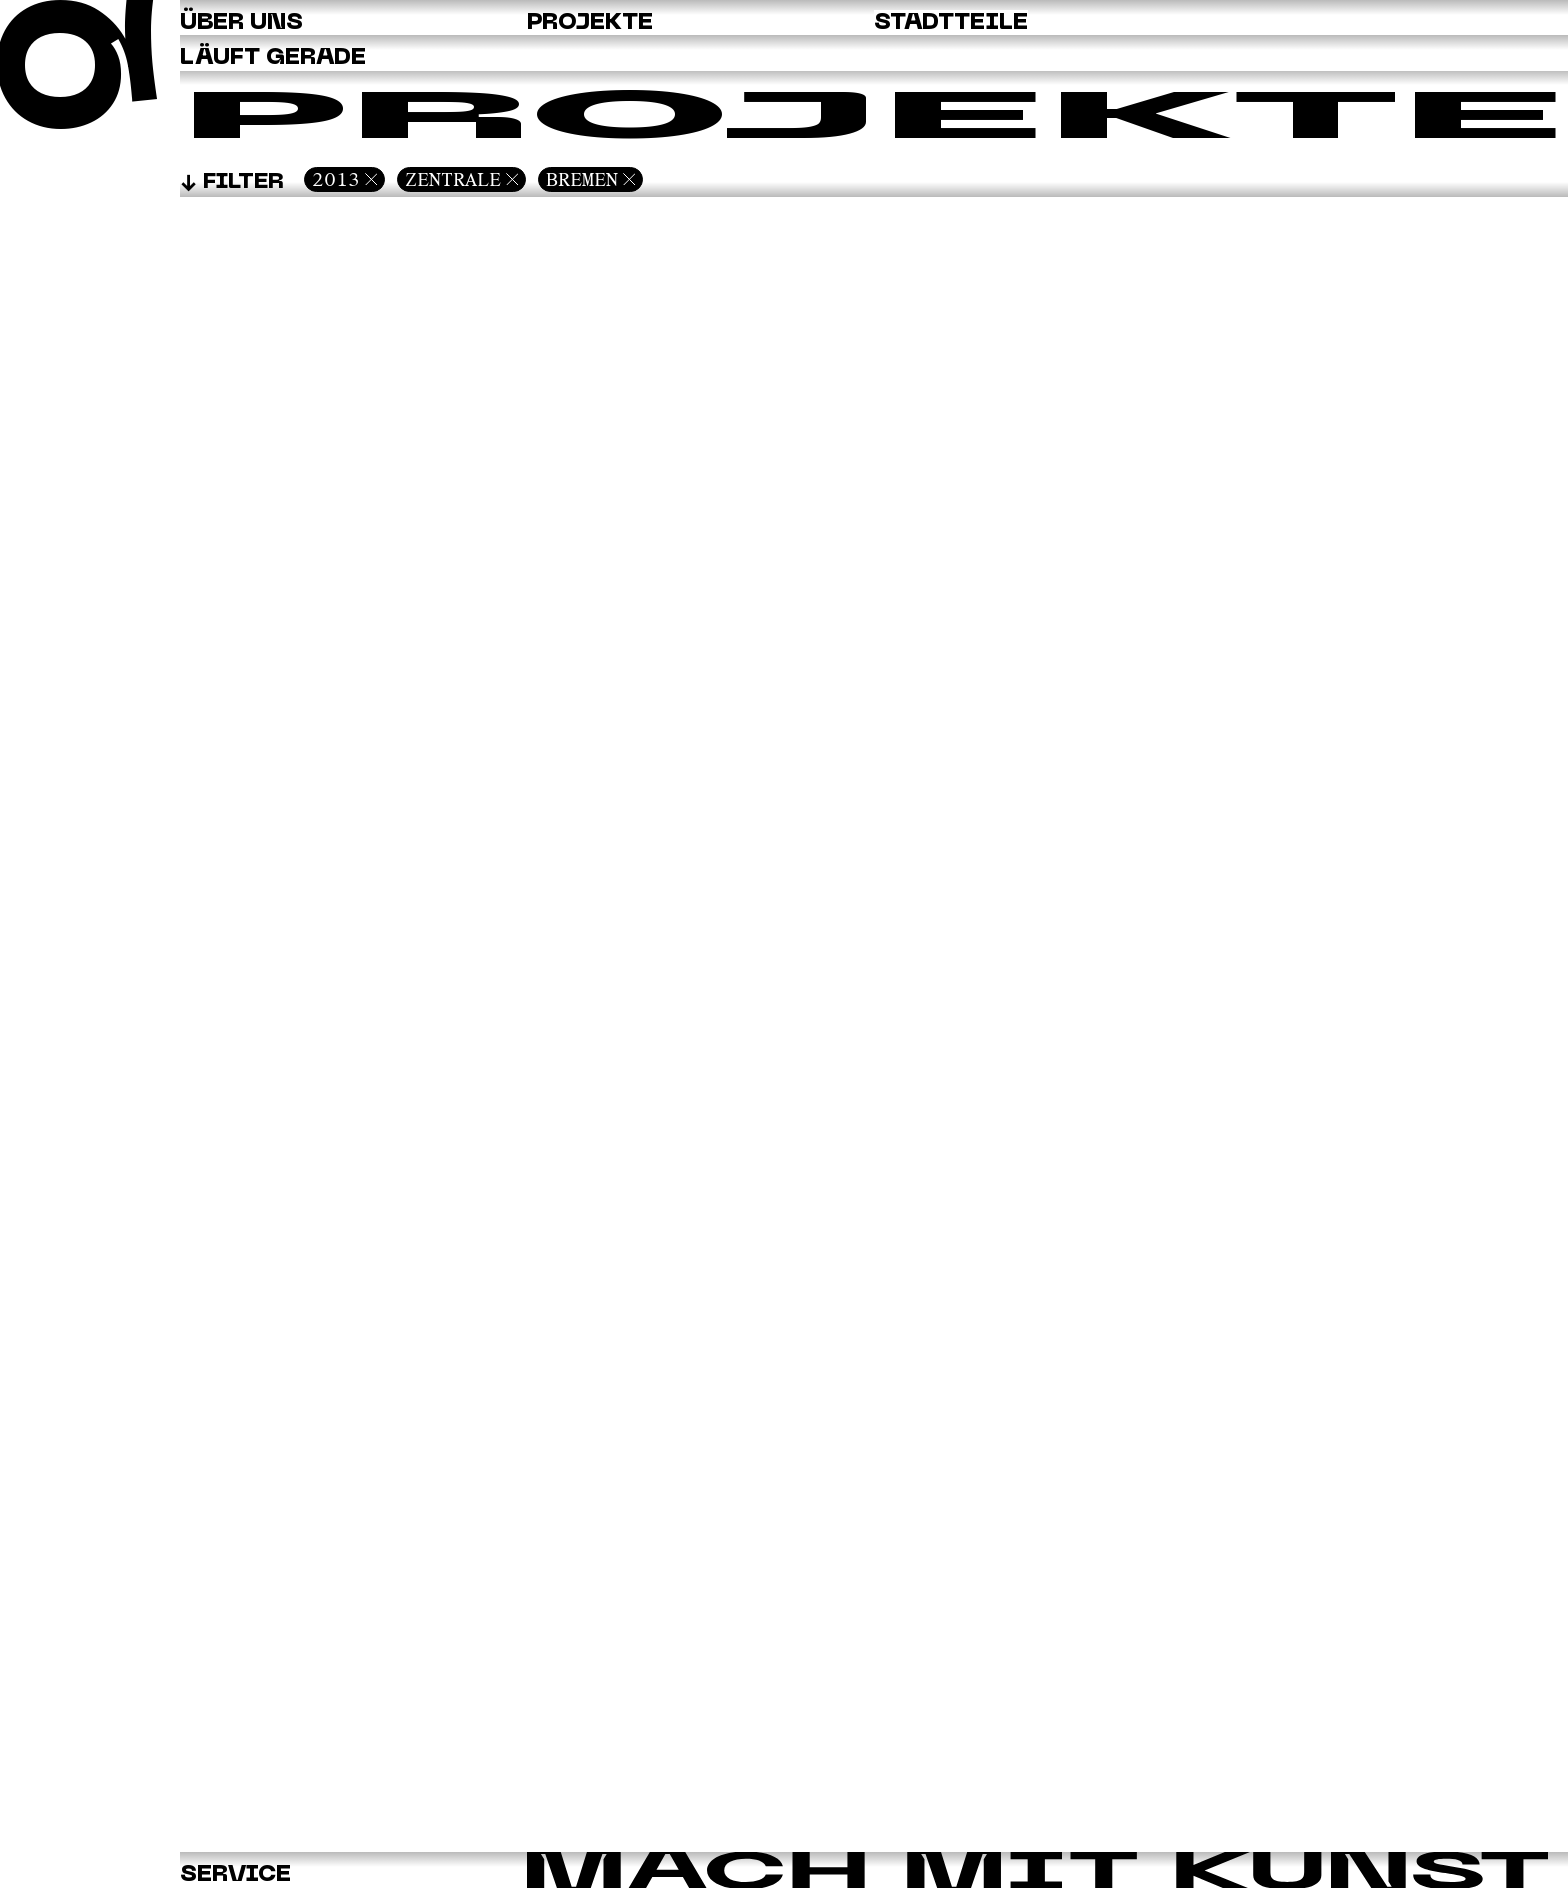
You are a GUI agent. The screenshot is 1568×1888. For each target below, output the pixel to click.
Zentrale (453, 179)
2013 (336, 179)
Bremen (582, 179)
